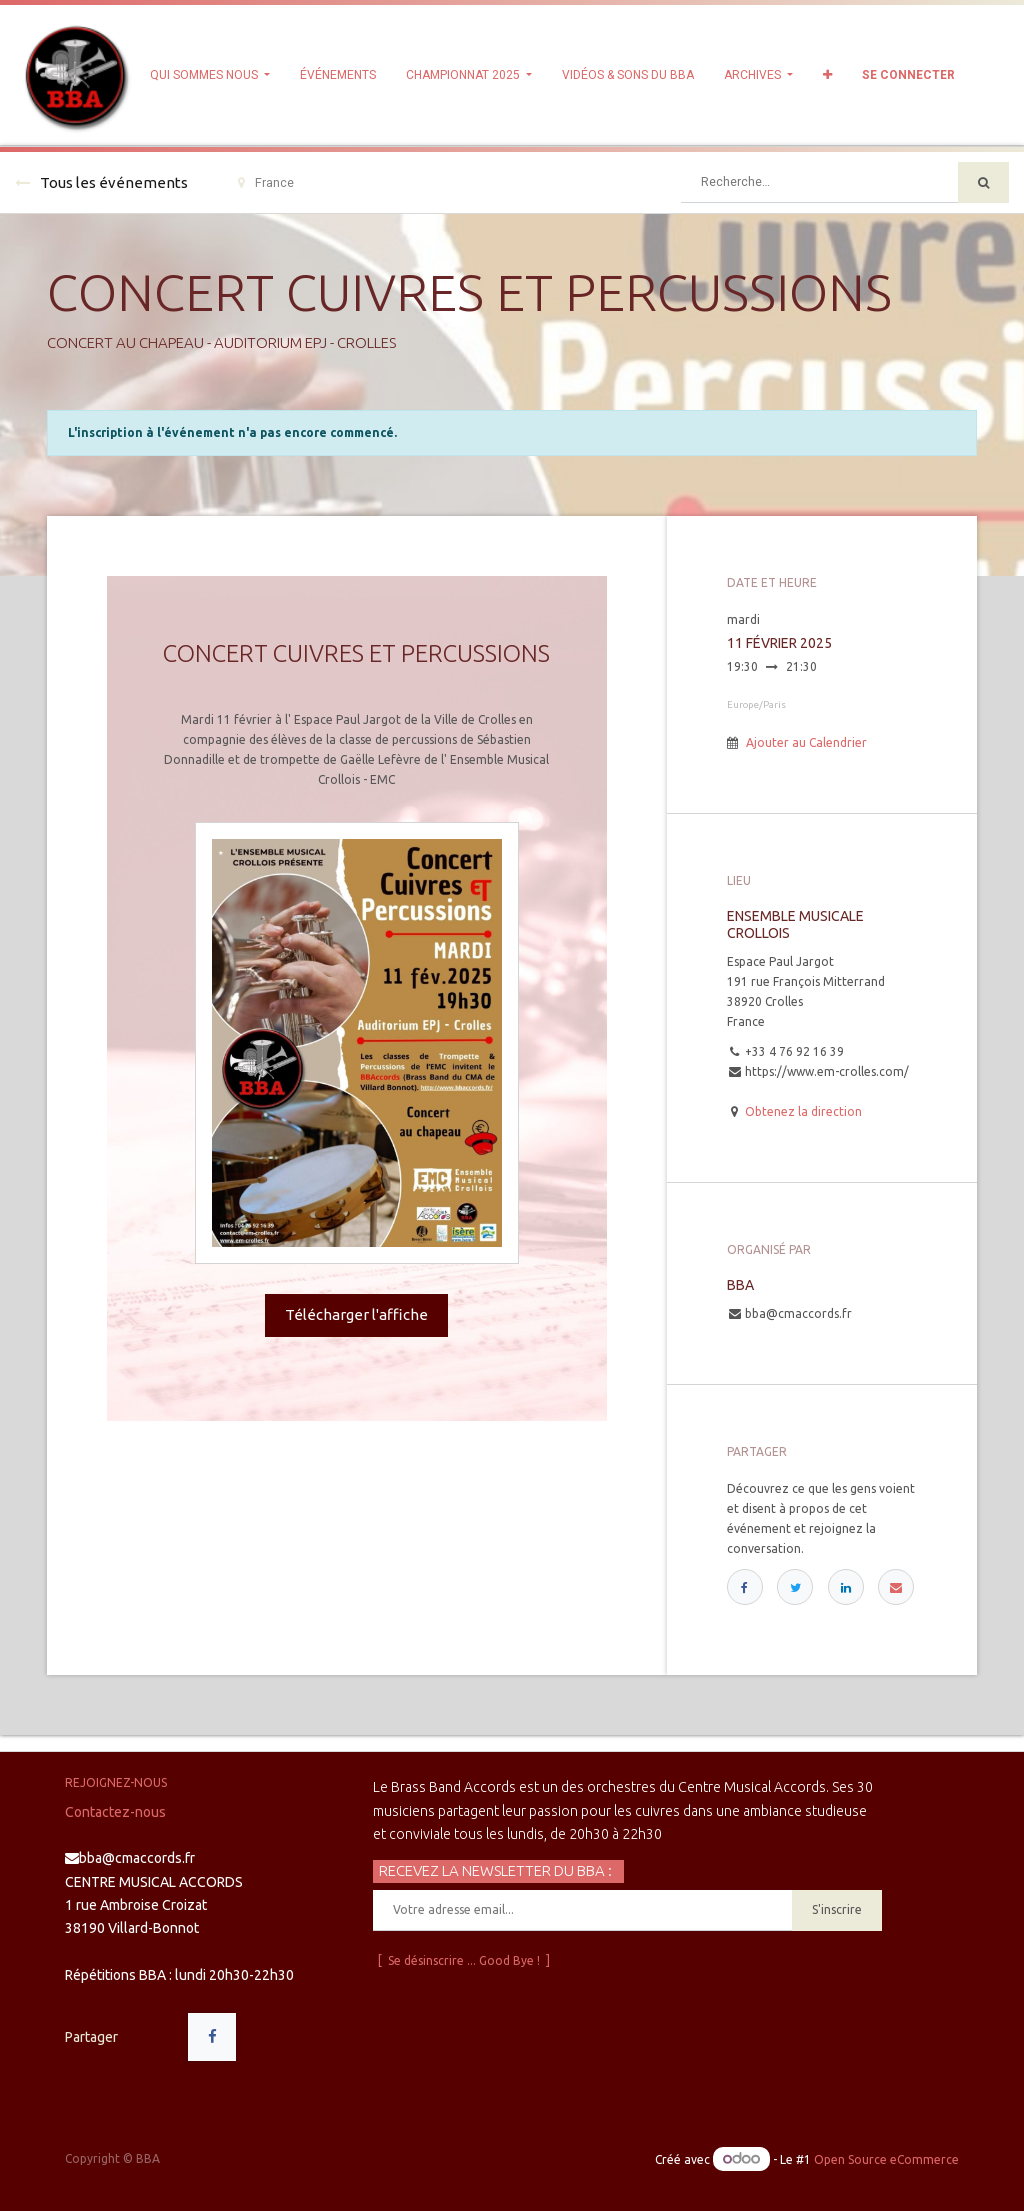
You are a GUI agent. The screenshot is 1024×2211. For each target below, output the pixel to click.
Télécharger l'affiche (356, 1314)
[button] (827, 75)
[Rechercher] (983, 182)
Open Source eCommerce (886, 2159)
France (266, 183)
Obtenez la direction (803, 1111)
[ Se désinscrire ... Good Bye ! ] (464, 1960)
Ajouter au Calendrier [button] (806, 742)
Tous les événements (101, 182)
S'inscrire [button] (837, 1909)
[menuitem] (338, 75)
